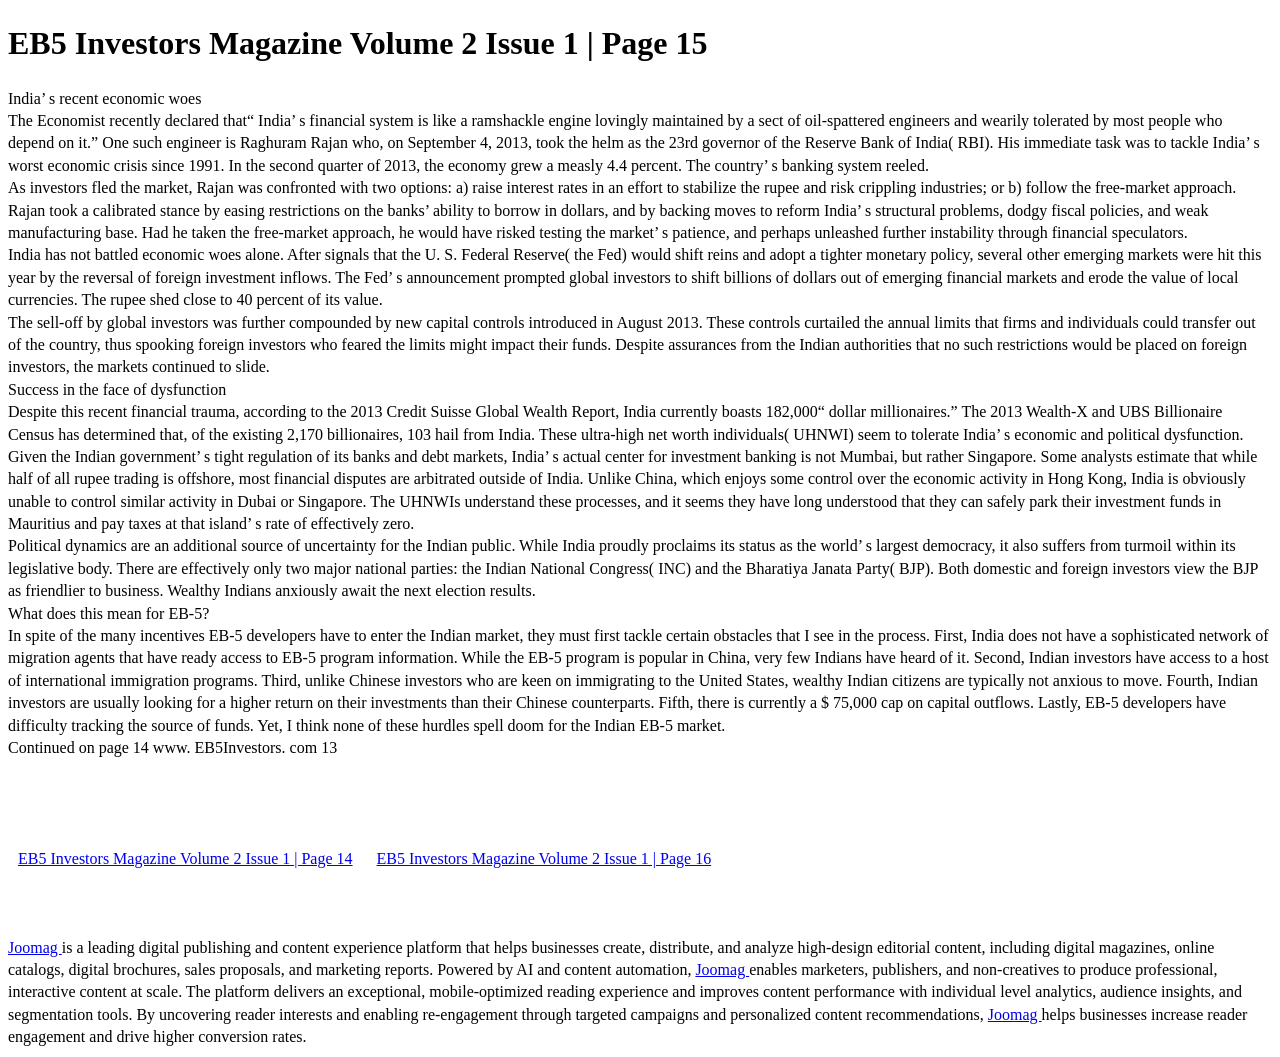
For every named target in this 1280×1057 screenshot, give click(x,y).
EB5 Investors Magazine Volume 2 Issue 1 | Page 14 (185, 858)
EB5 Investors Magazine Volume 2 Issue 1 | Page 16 (544, 858)
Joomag (35, 947)
